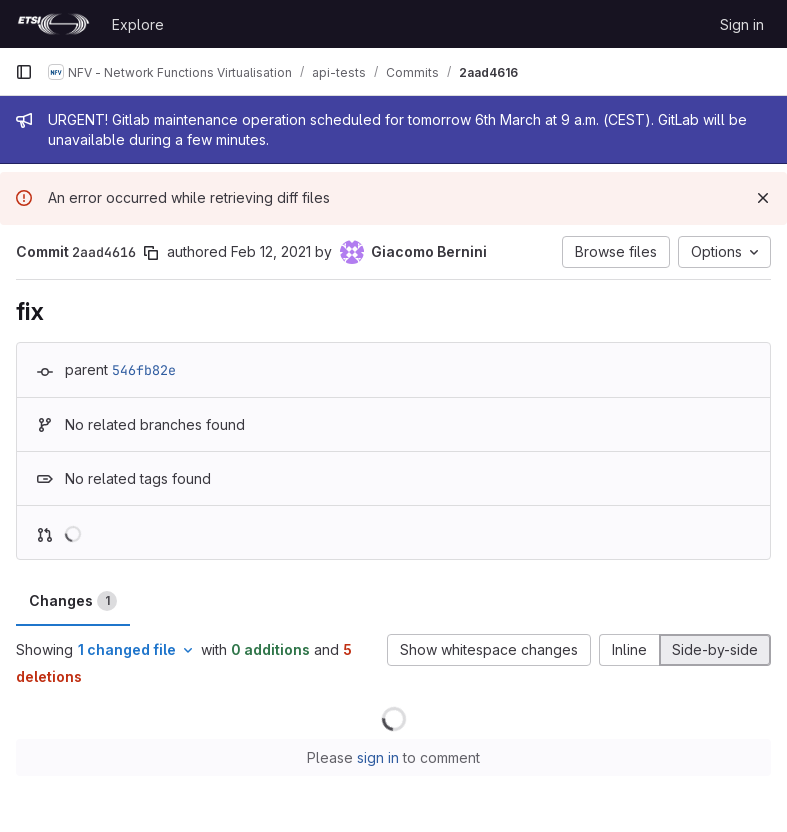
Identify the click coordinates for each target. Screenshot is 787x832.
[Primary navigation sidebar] (24, 72)
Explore (138, 24)
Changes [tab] (73, 601)
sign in (378, 757)
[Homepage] (53, 24)
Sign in (742, 24)
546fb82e (144, 370)
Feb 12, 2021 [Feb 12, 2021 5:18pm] (271, 251)
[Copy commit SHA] (151, 253)
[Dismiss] (763, 198)
